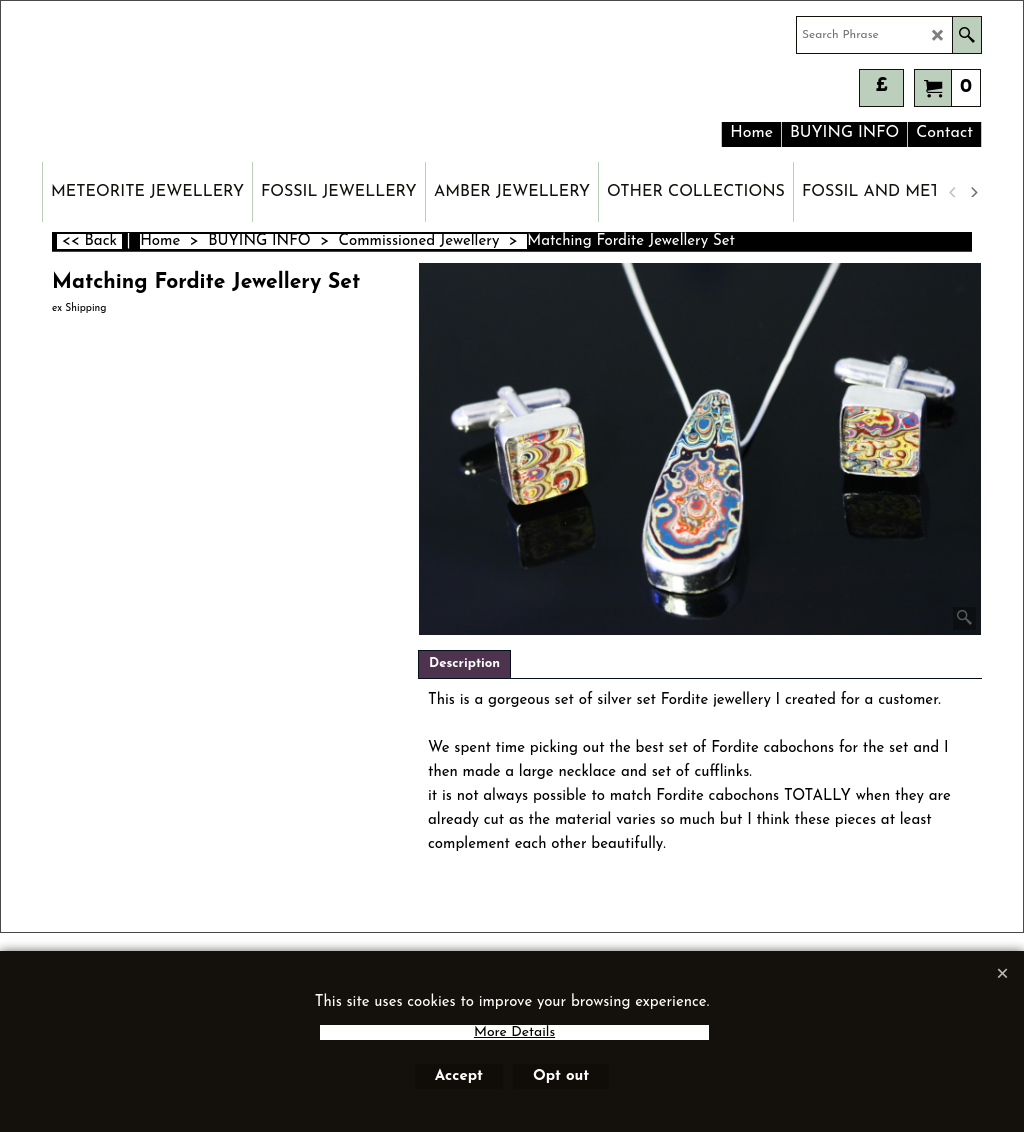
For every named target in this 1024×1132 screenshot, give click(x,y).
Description (464, 663)
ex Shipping (79, 308)
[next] (973, 192)
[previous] (953, 192)
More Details (514, 1032)
